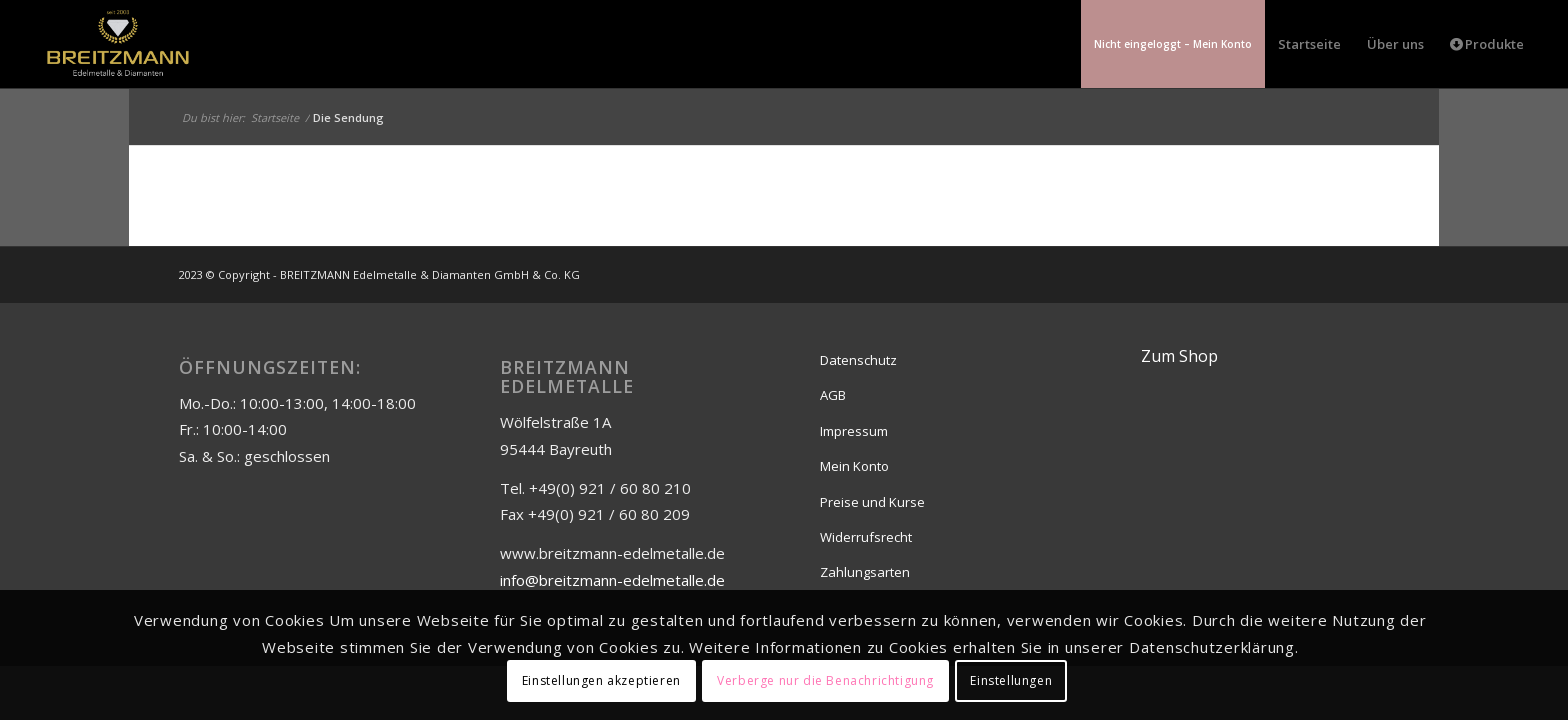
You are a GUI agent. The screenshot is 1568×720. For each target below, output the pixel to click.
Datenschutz (858, 360)
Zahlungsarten (865, 572)
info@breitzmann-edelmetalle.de (612, 580)
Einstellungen (1011, 680)
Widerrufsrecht (866, 537)
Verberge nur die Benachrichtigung (825, 680)
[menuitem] (1173, 44)
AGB (833, 395)
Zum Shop (1179, 356)
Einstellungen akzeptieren (601, 680)
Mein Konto (854, 466)
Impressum (854, 431)
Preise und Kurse (872, 502)
